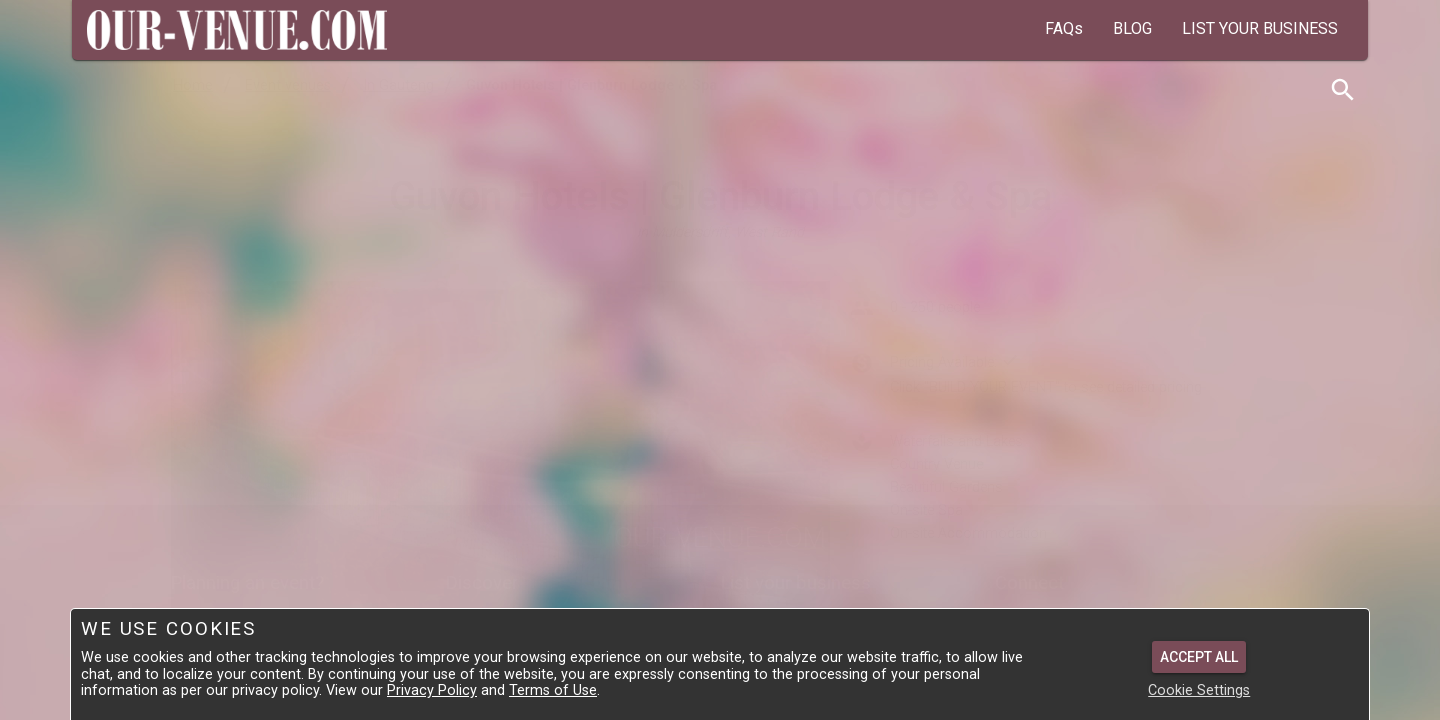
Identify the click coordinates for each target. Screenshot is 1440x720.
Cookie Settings (1199, 690)
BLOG (1132, 28)
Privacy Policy (432, 690)
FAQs (1064, 28)
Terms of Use (553, 690)
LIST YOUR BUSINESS (1260, 28)
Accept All (1199, 657)
